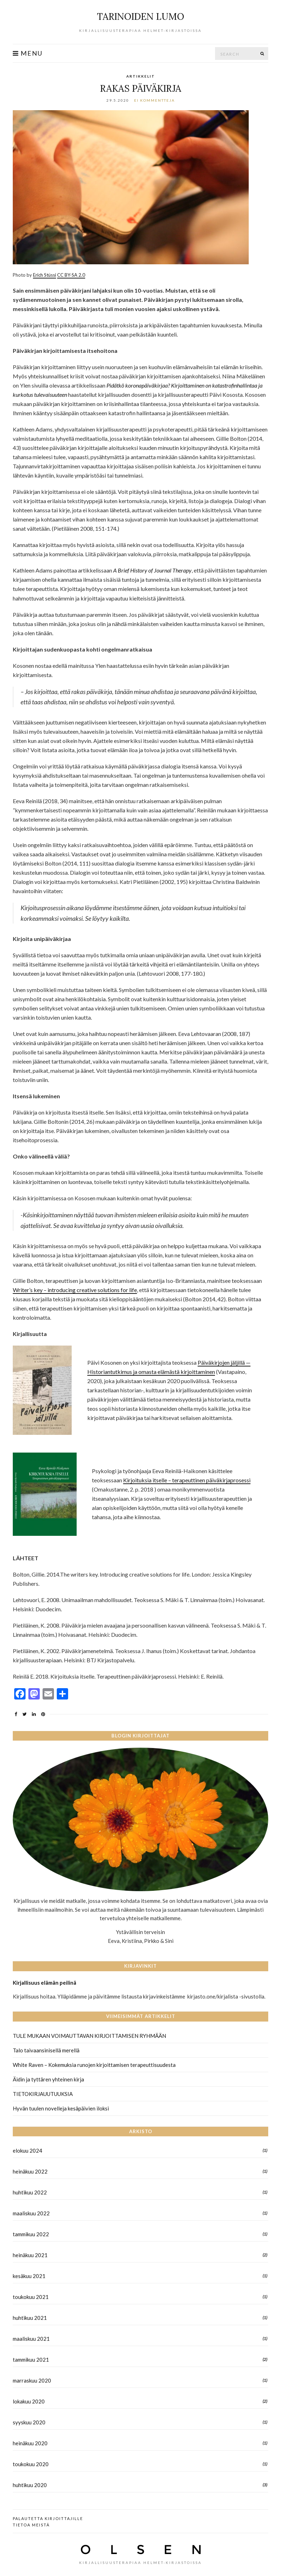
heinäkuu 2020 (30, 2443)
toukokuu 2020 (31, 2464)
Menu (28, 53)
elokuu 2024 (27, 2150)
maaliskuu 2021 (31, 2338)
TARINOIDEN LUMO (140, 16)
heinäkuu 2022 (30, 2171)
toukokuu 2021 (31, 2297)
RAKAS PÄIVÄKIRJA (140, 88)
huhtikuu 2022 (30, 2192)
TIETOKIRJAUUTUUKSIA (43, 2094)
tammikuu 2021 (31, 2359)
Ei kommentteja (154, 100)
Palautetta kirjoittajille (48, 2518)
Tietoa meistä (31, 2525)
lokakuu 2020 (29, 2401)
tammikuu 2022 (31, 2234)
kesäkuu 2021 (29, 2276)
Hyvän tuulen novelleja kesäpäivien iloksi (61, 2108)
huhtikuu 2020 (30, 2485)
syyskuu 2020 (29, 2422)
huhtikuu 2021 (30, 2318)
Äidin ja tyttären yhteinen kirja (48, 2079)
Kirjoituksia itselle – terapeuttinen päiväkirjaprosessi (186, 1480)
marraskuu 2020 (32, 2380)
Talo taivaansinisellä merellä (46, 2050)
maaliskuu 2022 (31, 2213)
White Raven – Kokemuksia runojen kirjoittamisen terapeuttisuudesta (94, 2065)
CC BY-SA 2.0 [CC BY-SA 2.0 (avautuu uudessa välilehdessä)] (71, 275)
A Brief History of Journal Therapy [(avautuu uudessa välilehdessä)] (152, 570)
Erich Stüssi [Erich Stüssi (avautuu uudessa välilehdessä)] (44, 275)
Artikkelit (140, 76)
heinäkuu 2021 (30, 2255)
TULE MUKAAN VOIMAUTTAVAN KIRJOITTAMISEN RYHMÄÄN (89, 2036)
